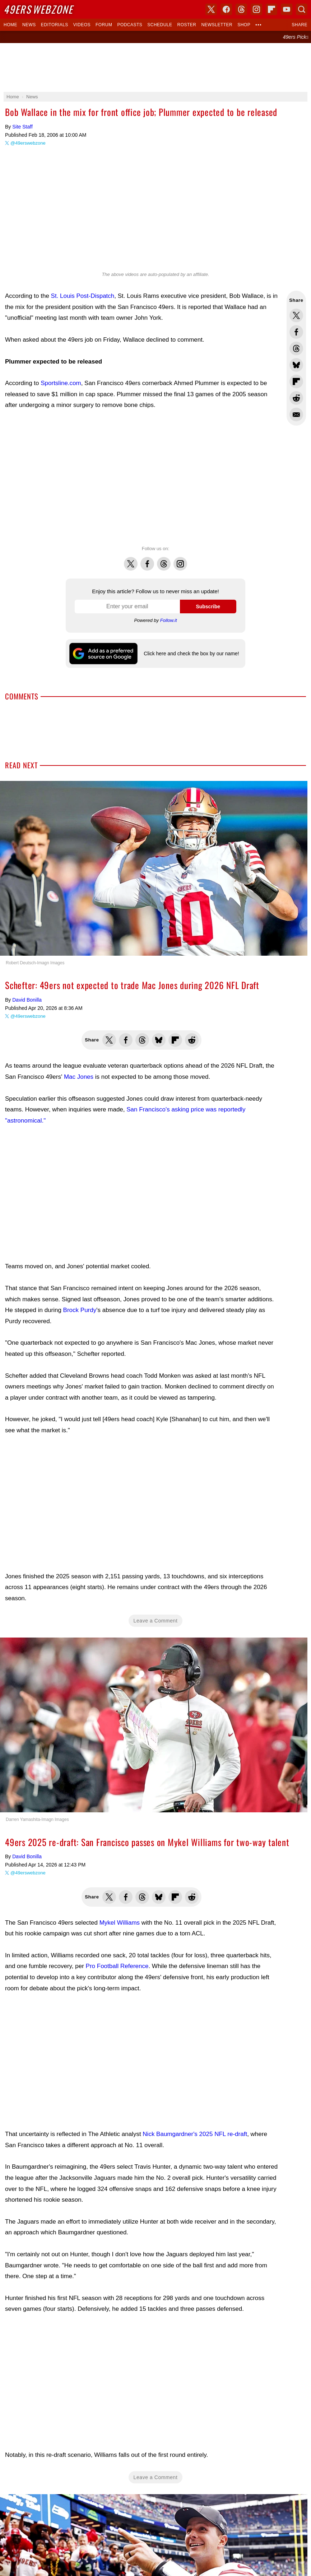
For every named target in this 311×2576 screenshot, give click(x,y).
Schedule (159, 24)
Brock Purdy (80, 1310)
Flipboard (271, 9)
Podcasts (129, 24)
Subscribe (208, 606)
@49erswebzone (28, 143)
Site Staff (22, 127)
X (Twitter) (211, 9)
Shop (243, 24)
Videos (81, 24)
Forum (104, 24)
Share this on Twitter (296, 315)
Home (10, 24)
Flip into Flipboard (296, 381)
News (29, 24)
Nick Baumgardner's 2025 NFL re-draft (195, 2134)
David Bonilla (27, 1000)
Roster (186, 24)
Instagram (180, 560)
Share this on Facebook (296, 332)
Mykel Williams (119, 1922)
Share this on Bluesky (296, 365)
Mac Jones (78, 1076)
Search (301, 9)
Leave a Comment (156, 1621)
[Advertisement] (155, 67)
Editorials (54, 24)
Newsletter (216, 24)
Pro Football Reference (117, 1966)
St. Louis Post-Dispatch (83, 295)
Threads (164, 560)
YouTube (286, 9)
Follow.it (168, 620)
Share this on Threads (296, 348)
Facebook (147, 560)
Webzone (38, 9)
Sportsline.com (61, 383)
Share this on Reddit (296, 398)
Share (299, 24)
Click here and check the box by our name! (191, 653)
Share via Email (296, 414)
